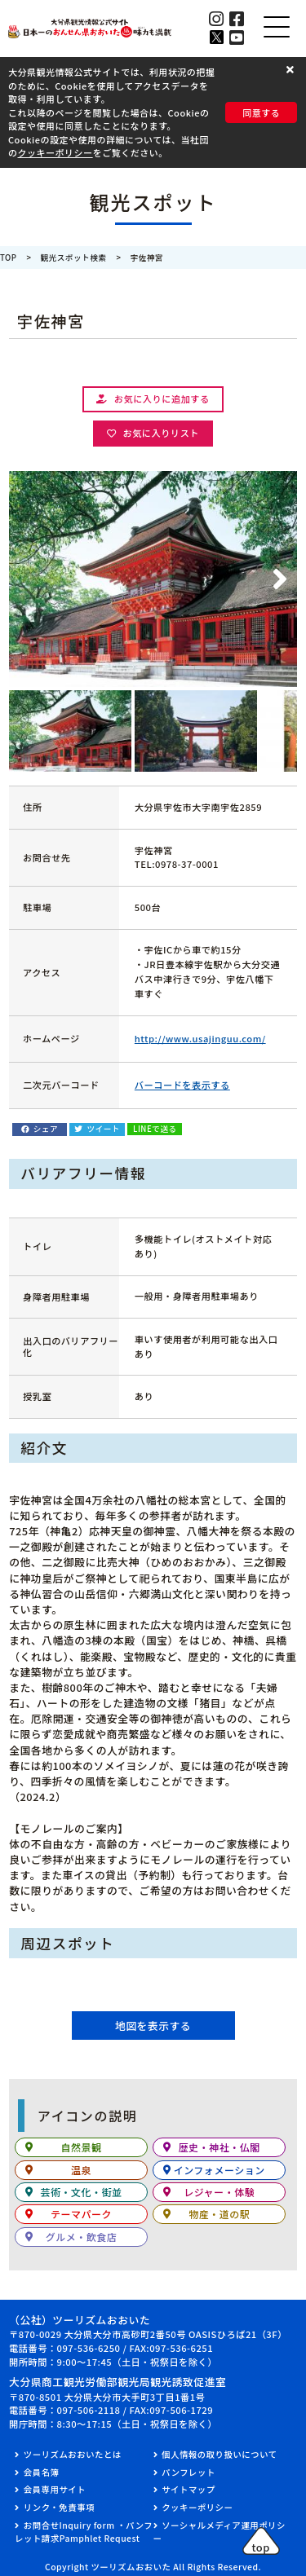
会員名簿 (42, 2472)
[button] (292, 69)
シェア (45, 1128)
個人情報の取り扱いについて (219, 2454)
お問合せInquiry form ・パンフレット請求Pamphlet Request (84, 2531)
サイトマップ (188, 2489)
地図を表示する (153, 2025)
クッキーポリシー (55, 152)
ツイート (103, 1128)
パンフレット (188, 2472)
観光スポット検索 (74, 257)
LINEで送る (154, 1128)
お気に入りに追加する (162, 398)
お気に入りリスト (160, 432)
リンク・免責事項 (59, 2507)
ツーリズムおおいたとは (73, 2454)
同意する (261, 112)
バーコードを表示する (182, 1084)
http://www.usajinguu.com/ (200, 1038)
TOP (8, 257)
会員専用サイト (55, 2489)
